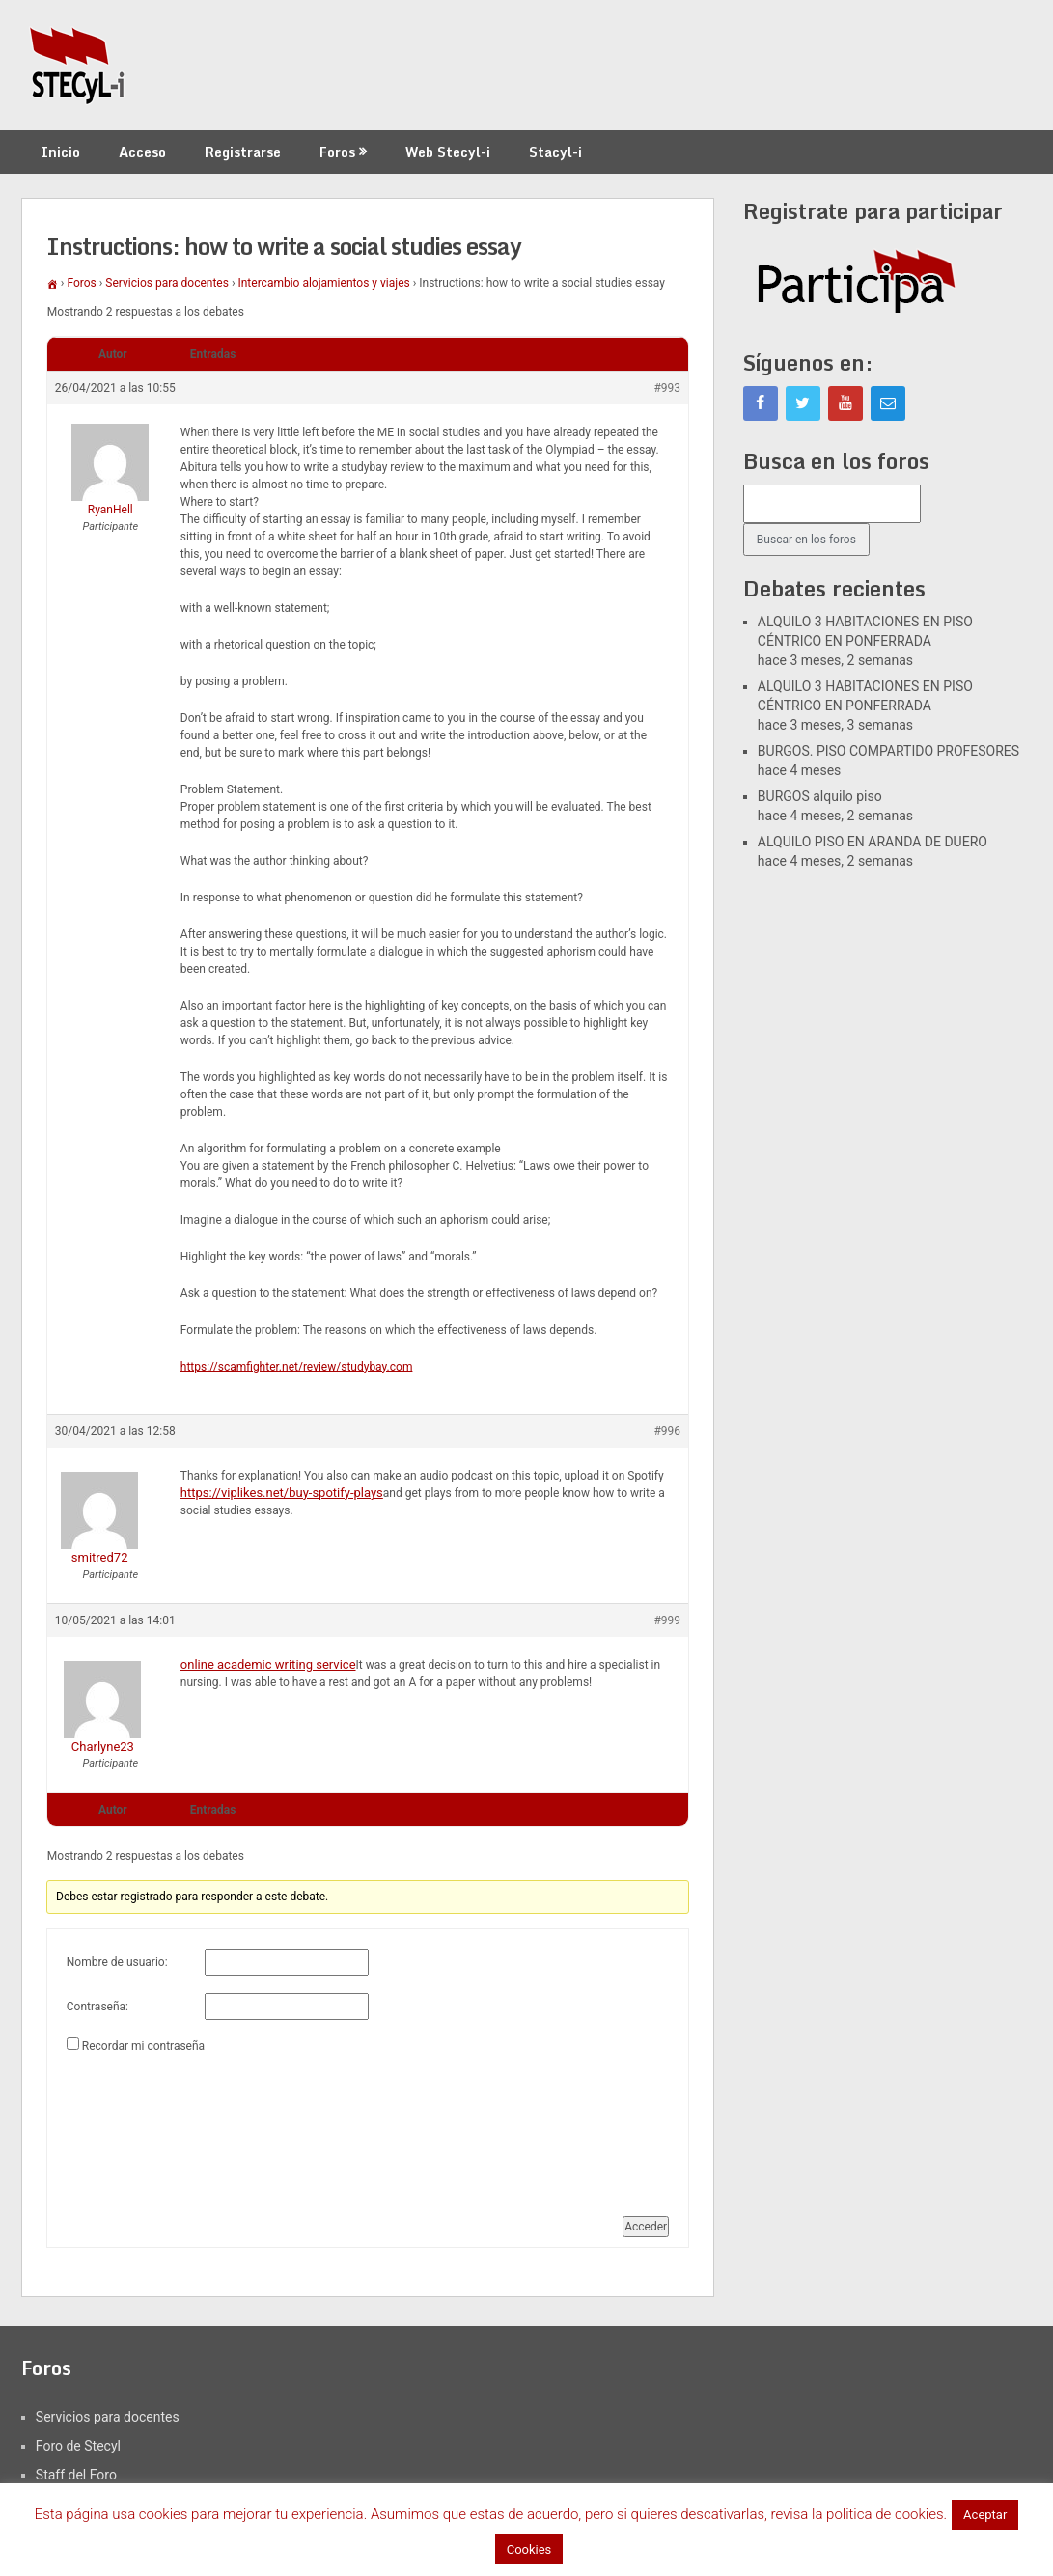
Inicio (60, 152)
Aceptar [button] (985, 2514)
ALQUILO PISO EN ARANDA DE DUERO (872, 841)
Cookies (529, 2549)
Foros (337, 152)
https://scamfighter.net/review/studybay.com (296, 1366)
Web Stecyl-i (447, 152)
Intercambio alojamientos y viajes (323, 283)
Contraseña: (97, 2006)
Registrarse (243, 152)
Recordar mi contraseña (143, 2046)
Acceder (645, 2226)
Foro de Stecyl (78, 2445)
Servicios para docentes (167, 283)
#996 (666, 1431)
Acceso (142, 152)
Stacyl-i (555, 152)
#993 (666, 388)
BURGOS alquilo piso (820, 796)
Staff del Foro (76, 2474)
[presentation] (146, 2127)
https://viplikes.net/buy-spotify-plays (281, 1492)
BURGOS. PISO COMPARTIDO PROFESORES (888, 751)
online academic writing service (268, 1664)
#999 (666, 1620)
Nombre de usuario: (117, 1962)
